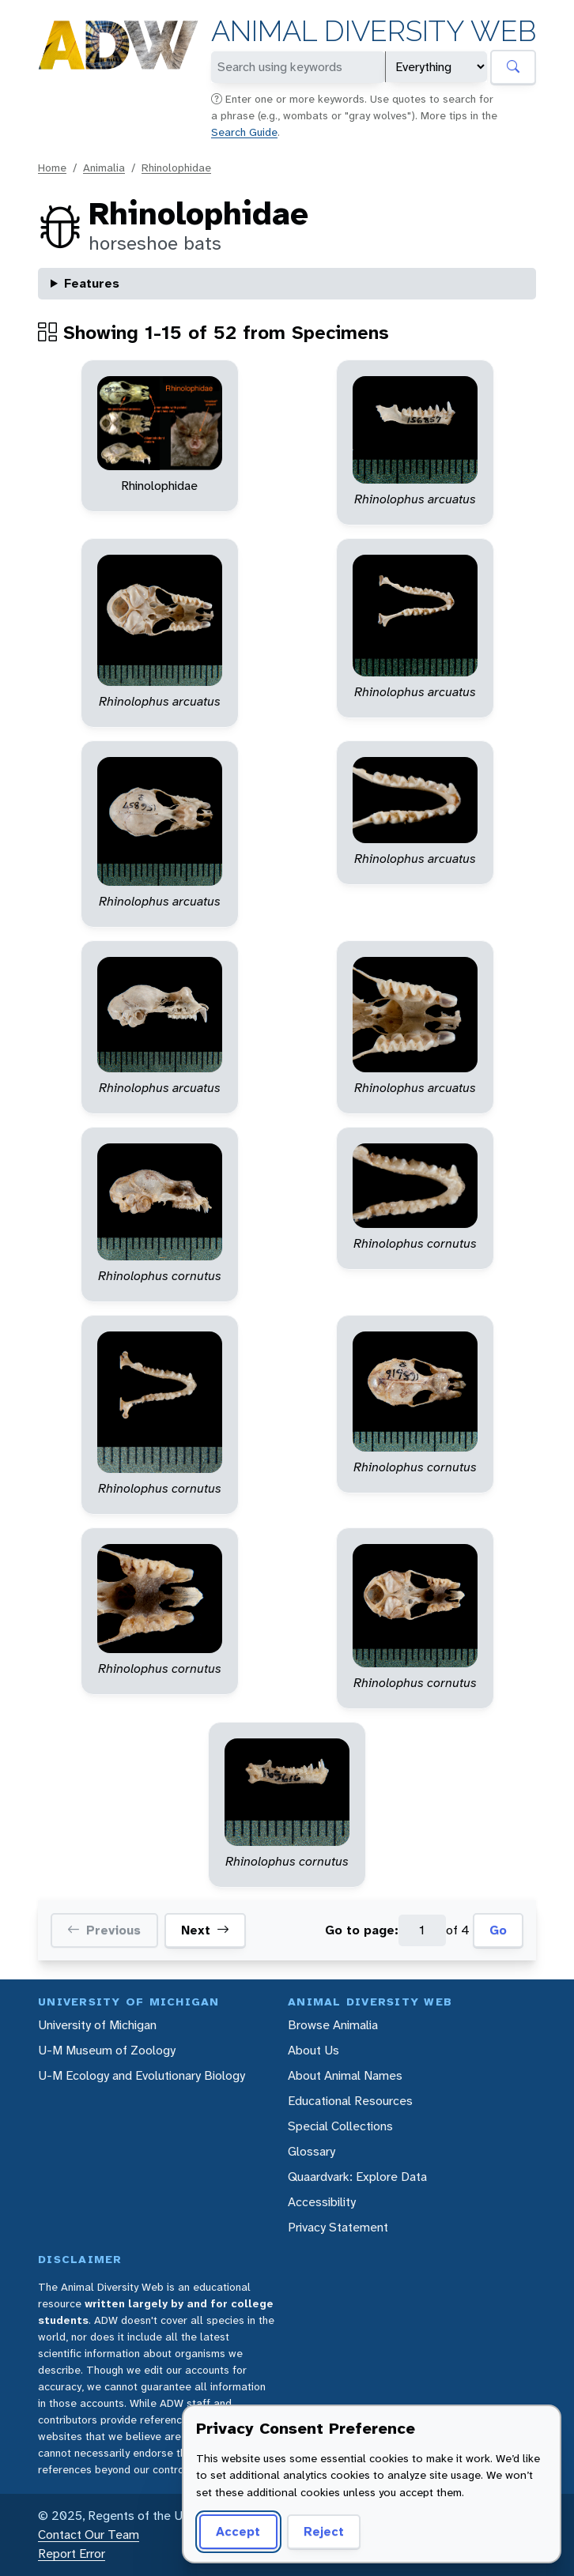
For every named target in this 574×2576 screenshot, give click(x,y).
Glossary (311, 2151)
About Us (313, 2050)
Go (498, 1930)
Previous (104, 1930)
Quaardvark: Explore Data (357, 2176)
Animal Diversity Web (373, 31)
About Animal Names (345, 2075)
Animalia (104, 167)
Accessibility (322, 2202)
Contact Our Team (88, 2534)
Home (52, 167)
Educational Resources (350, 2100)
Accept (238, 2531)
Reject (324, 2531)
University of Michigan (97, 2025)
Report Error (71, 2553)
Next (205, 1930)
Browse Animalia (333, 2025)
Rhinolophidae (176, 167)
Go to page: (361, 1930)
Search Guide (244, 132)
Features (91, 283)
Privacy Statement (338, 2227)
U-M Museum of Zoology (107, 2050)
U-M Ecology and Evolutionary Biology (141, 2075)
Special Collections (340, 2126)
